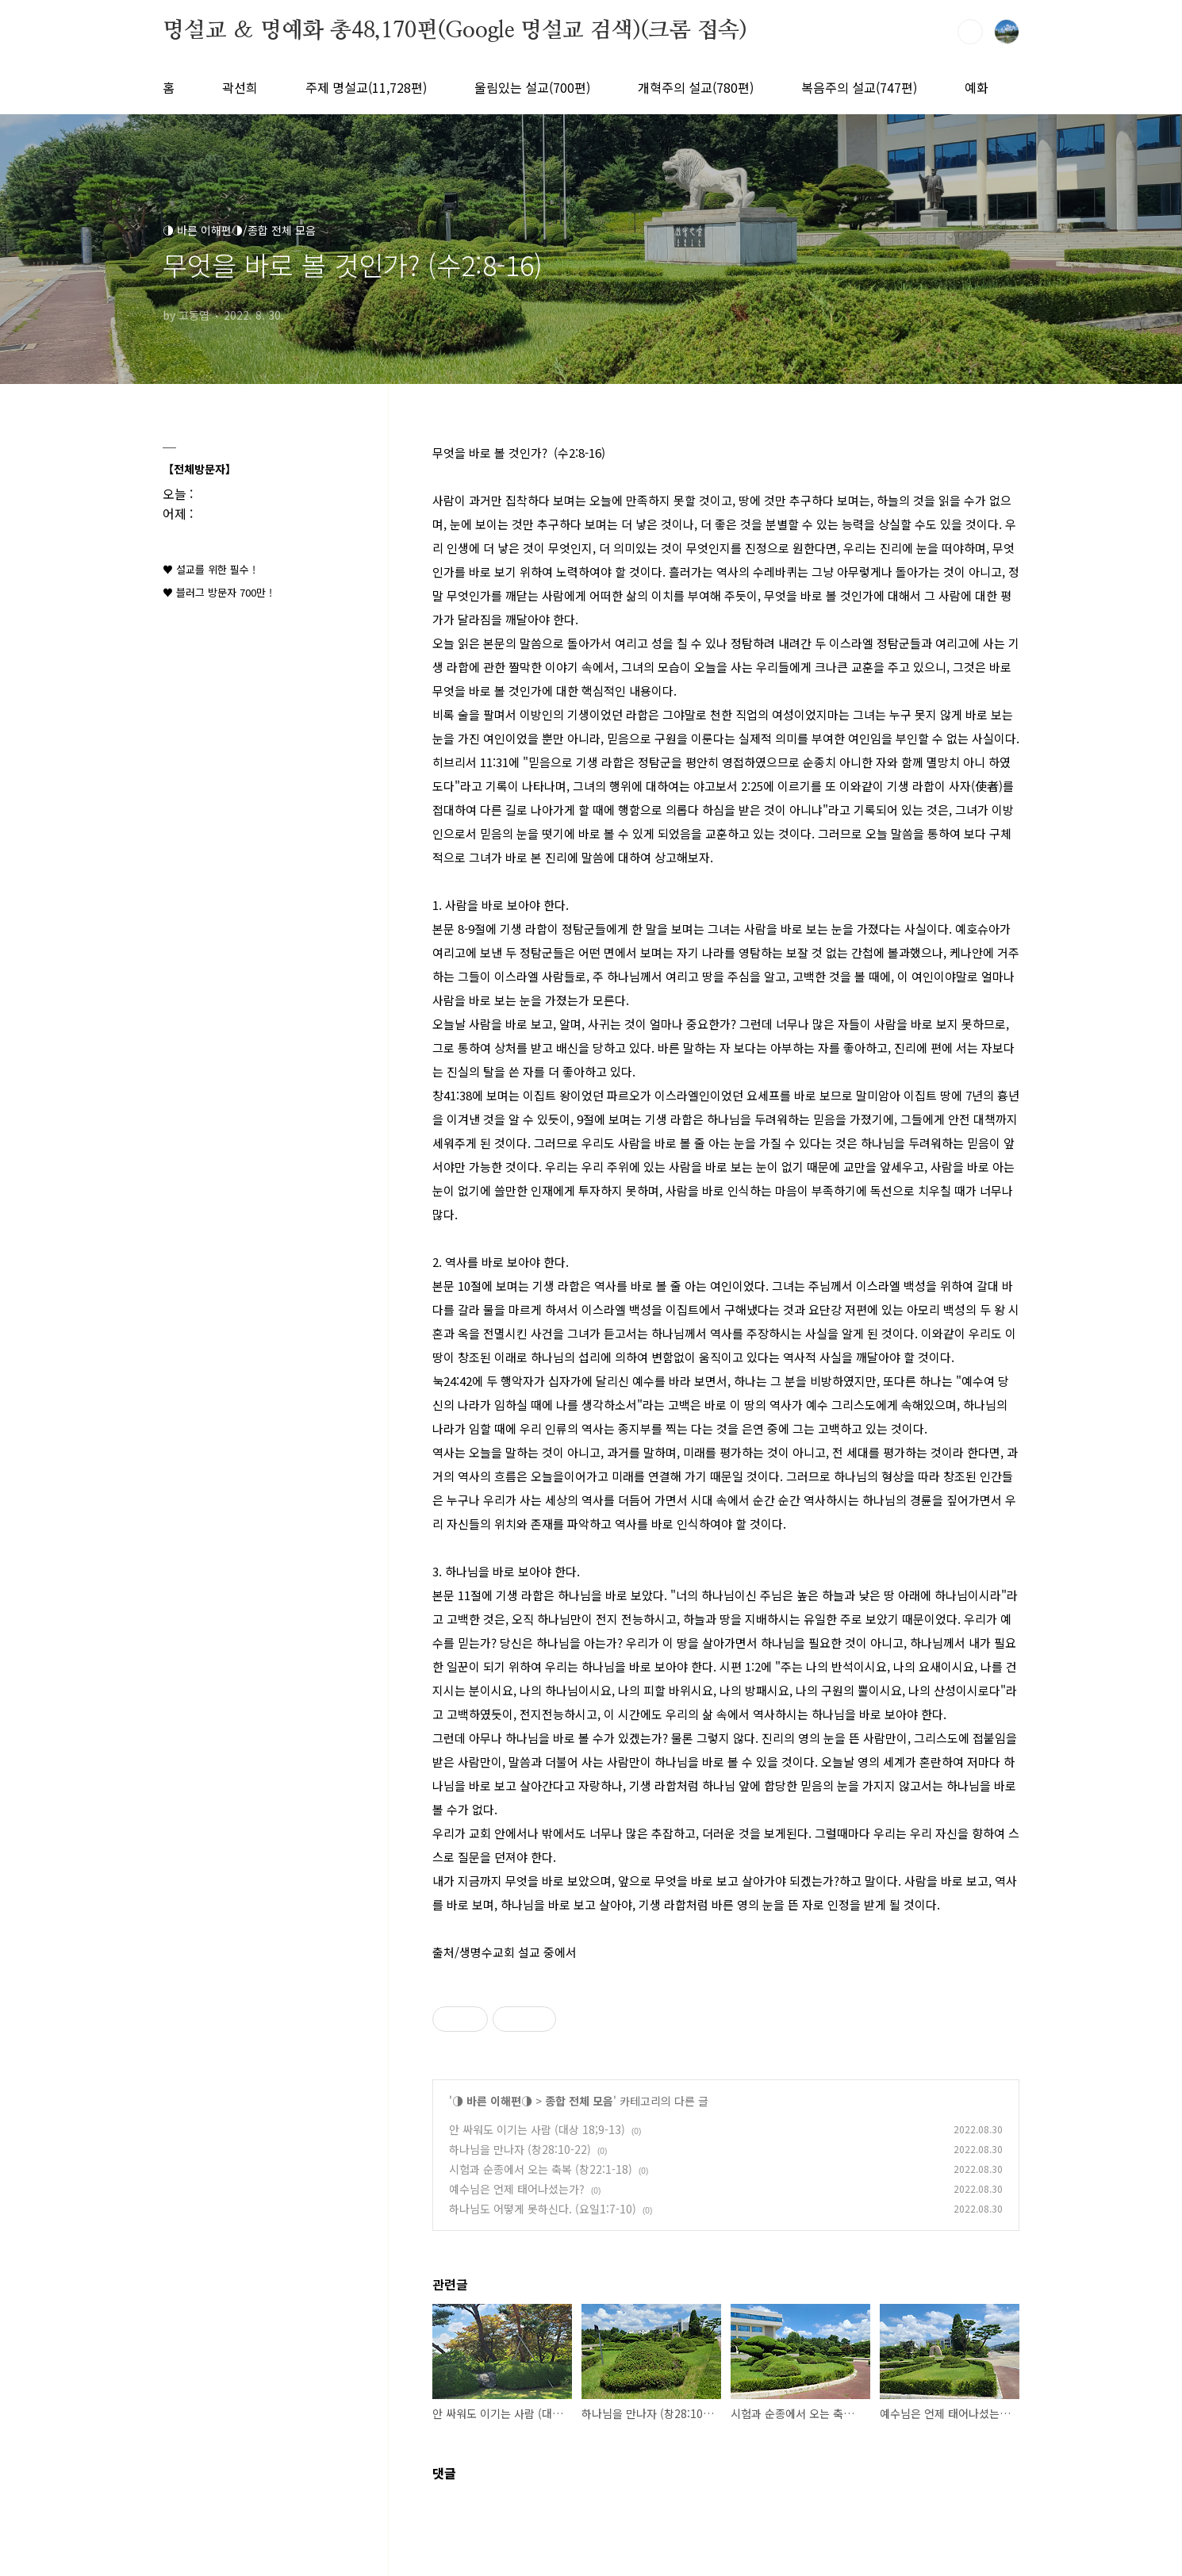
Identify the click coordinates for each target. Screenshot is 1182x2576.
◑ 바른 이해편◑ (492, 2101)
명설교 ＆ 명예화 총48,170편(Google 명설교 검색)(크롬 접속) (455, 31)
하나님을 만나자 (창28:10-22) (520, 2149)
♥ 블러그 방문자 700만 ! (217, 592)
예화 (976, 87)
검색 (970, 32)
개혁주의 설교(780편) (696, 87)
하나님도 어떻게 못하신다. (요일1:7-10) (542, 2209)
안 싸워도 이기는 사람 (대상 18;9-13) (537, 2129)
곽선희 (240, 87)
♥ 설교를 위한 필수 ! (209, 569)
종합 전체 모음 (579, 2101)
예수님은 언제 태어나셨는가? (517, 2189)
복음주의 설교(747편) (859, 87)
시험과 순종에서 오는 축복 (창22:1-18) (540, 2169)
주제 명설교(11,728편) (366, 87)
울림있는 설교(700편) (532, 87)
